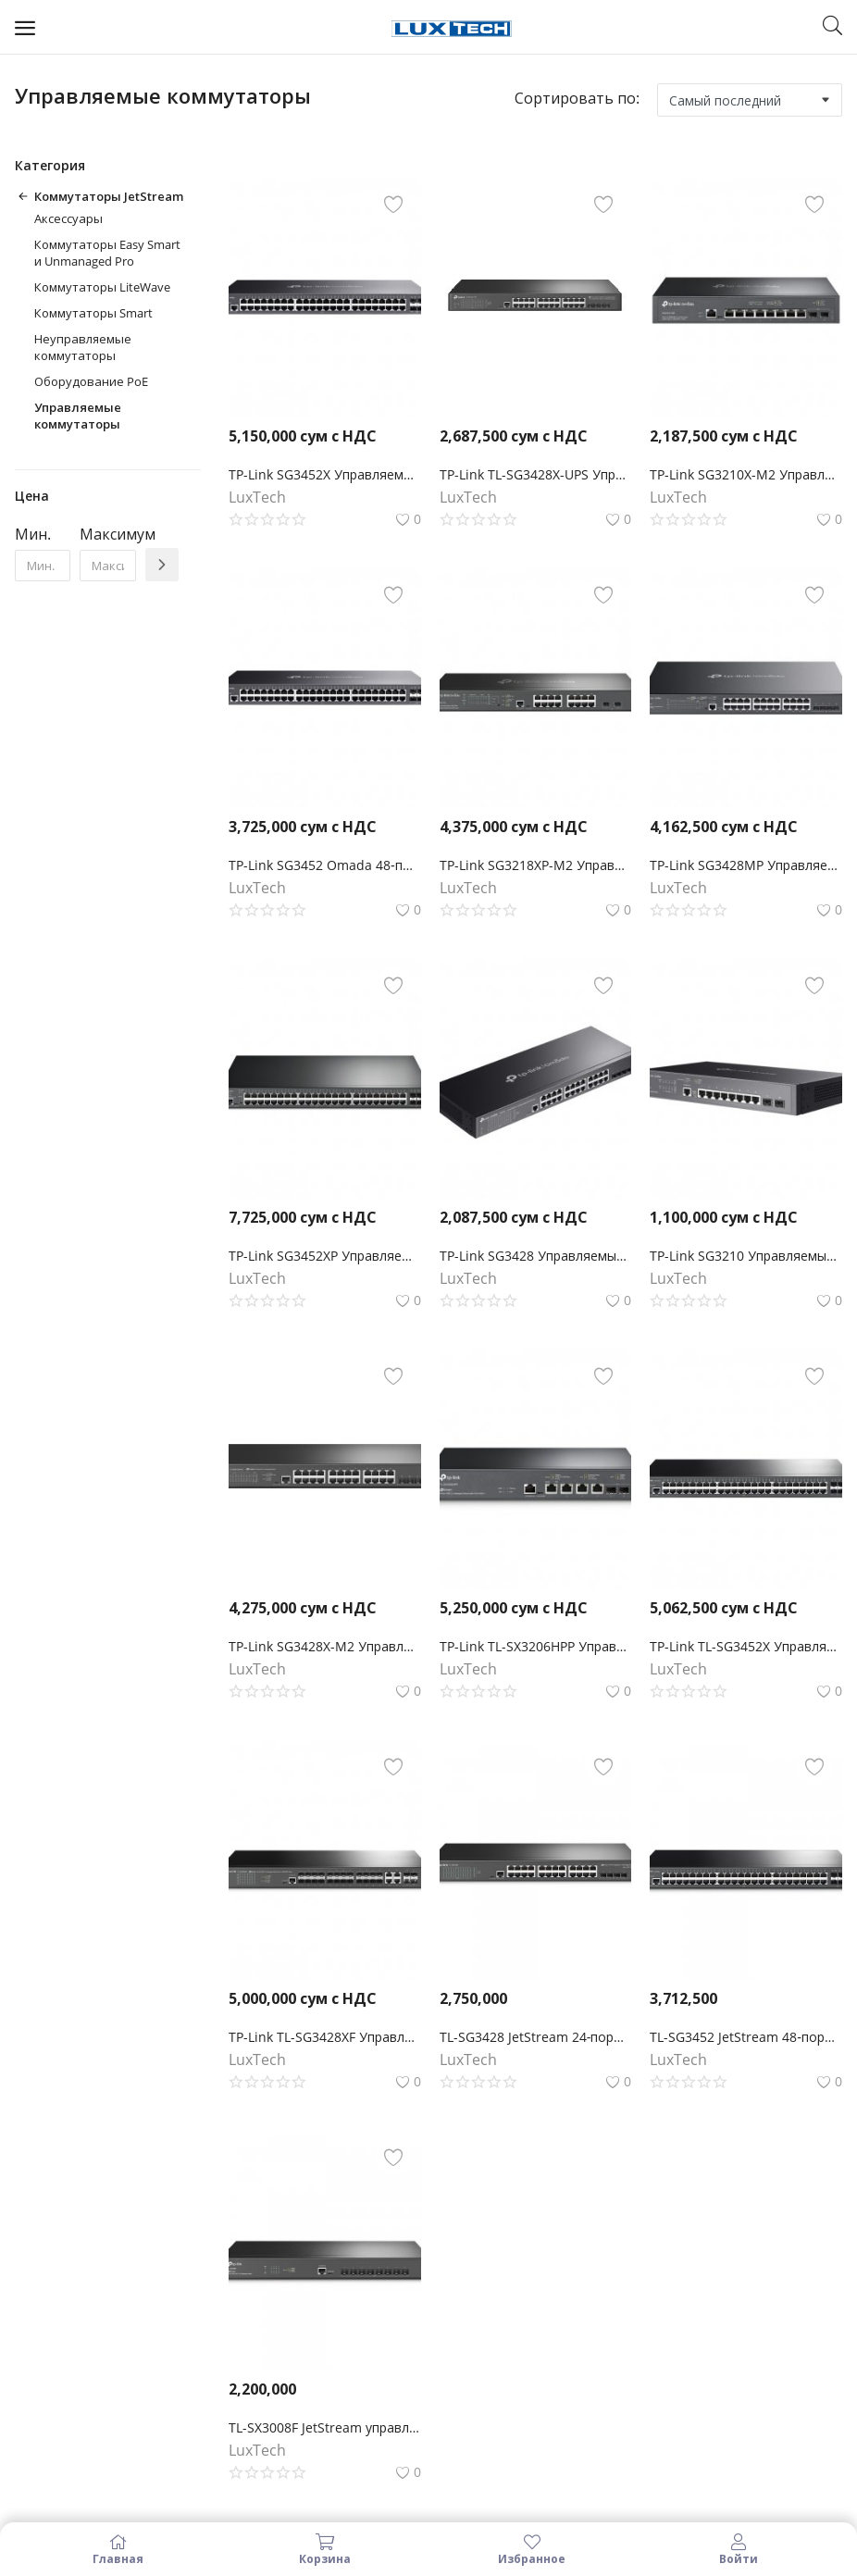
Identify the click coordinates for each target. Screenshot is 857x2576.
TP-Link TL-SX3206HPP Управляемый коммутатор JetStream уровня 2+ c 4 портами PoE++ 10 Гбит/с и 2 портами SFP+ (536, 1646)
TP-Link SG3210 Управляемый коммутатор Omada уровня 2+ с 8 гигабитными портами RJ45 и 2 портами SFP (746, 1255)
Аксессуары (68, 218)
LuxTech (257, 497)
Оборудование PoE (91, 381)
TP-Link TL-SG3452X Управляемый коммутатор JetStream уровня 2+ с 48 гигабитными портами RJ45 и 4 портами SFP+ (746, 1646)
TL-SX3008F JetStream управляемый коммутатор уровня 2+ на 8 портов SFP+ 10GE (325, 2427)
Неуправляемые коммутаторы (82, 347)
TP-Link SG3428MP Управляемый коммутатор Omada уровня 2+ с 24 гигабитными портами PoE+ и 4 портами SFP (746, 865)
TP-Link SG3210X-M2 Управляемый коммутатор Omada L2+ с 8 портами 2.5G (746, 474)
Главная (118, 2549)
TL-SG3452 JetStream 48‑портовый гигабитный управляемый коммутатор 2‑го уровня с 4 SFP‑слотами (746, 2037)
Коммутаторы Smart (93, 313)
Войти (739, 2549)
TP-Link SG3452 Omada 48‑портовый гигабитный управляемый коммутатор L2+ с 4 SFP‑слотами (325, 865)
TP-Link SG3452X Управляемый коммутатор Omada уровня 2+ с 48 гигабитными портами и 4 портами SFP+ (325, 474)
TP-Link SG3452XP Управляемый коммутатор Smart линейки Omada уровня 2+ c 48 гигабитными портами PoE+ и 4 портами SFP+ (325, 1255)
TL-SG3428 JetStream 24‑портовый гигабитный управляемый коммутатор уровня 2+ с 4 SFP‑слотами (536, 2037)
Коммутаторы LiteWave (102, 287)
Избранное (532, 2549)
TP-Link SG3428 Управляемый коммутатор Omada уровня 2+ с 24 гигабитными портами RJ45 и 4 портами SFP (536, 1255)
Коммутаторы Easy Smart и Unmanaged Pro (107, 252)
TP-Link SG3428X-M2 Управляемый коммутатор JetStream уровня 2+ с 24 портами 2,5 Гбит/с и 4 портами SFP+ (325, 1646)
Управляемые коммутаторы (77, 415)
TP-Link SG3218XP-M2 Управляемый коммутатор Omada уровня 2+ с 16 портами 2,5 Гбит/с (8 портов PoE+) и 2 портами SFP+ (536, 865)
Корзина (325, 2549)
